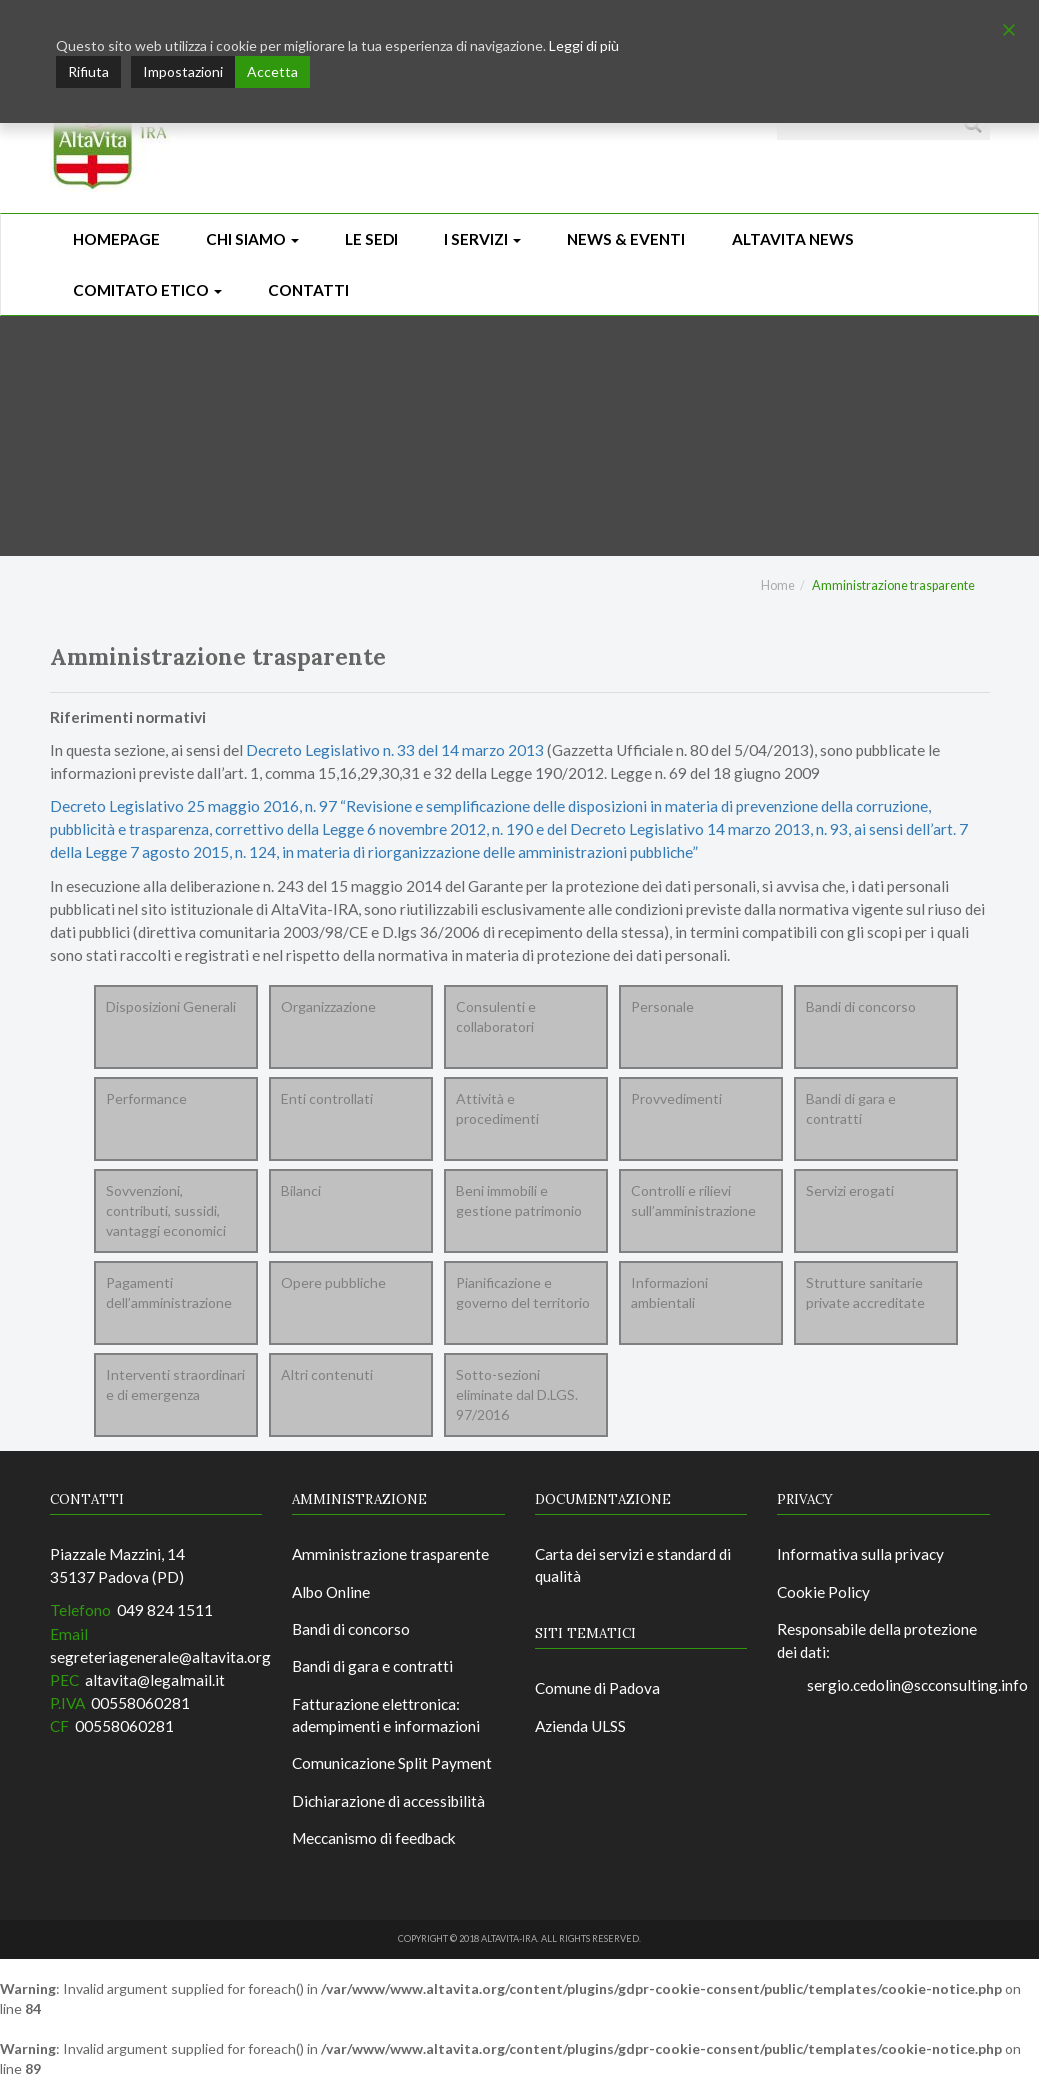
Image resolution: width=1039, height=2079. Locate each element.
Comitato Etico (147, 290)
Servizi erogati (850, 1190)
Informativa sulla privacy (860, 1554)
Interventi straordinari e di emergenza (175, 1384)
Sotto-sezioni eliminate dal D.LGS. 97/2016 (517, 1394)
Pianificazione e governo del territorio (523, 1292)
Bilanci (301, 1190)
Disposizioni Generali (171, 1006)
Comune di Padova (597, 1688)
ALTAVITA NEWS (793, 239)
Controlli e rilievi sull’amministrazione (693, 1200)
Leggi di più (584, 45)
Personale (662, 1006)
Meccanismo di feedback (374, 1838)
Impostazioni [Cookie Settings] (183, 71)
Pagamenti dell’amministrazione (169, 1292)
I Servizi (482, 239)
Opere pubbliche (333, 1282)
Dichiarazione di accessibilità (388, 1801)
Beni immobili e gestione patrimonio (519, 1200)
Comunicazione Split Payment (392, 1763)
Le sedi (371, 239)
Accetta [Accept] (272, 71)
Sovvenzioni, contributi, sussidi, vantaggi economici (166, 1210)
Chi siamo (252, 239)
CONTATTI (308, 290)
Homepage (116, 239)
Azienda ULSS (580, 1726)
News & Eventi (626, 239)
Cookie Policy (823, 1592)
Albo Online (331, 1592)
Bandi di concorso (861, 1006)
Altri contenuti (327, 1374)
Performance (146, 1098)
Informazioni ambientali (669, 1292)
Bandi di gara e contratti (851, 1108)
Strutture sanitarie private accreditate (865, 1292)
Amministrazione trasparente (390, 1554)
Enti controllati (327, 1098)
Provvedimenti (676, 1098)
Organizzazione (328, 1006)
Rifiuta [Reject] (88, 71)
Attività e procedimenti (497, 1108)
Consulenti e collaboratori (496, 1016)
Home (778, 585)
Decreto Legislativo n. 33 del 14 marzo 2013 (395, 750)
